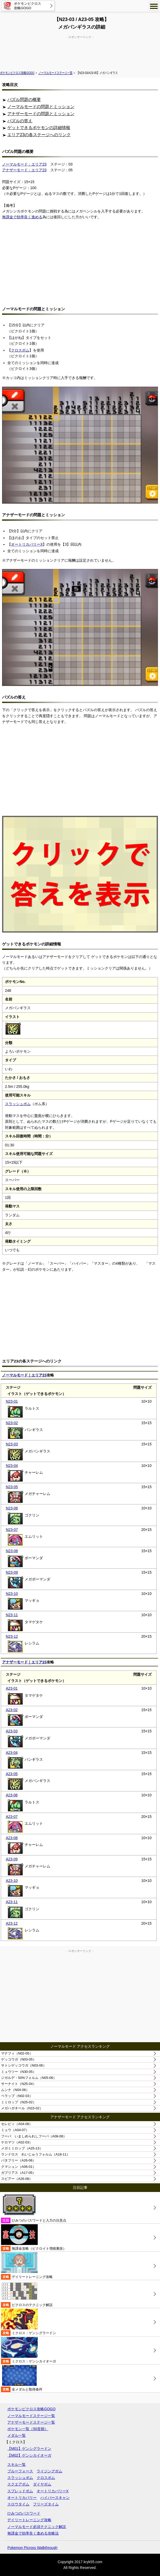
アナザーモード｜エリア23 (24, 1662)
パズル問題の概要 (24, 99)
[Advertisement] (80, 52)
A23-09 (12, 1859)
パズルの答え (19, 121)
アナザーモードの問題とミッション (40, 113)
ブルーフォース (20, 2471)
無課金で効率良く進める (22, 217)
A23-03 (12, 1731)
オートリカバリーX (27, 544)
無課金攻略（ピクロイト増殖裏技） (33, 2237)
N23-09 (12, 1572)
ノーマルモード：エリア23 (24, 164)
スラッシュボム (18, 1104)
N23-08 (12, 1551)
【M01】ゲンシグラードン (29, 2448)
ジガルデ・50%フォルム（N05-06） (29, 2078)
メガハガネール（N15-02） (22, 2108)
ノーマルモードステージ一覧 (55, 72)
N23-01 (12, 1401)
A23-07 (12, 1816)
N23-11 (12, 1615)
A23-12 (12, 1923)
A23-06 (12, 1795)
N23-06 (12, 1508)
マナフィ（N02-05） (17, 2053)
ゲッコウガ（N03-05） (18, 2059)
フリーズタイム (46, 2504)
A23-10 (12, 1880)
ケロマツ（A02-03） (16, 2142)
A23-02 (12, 1710)
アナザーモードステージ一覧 (31, 2422)
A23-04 (12, 1752)
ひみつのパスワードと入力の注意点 (33, 2207)
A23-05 (12, 1774)
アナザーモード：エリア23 (24, 170)
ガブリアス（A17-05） (18, 2173)
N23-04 (12, 1465)
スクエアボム (18, 2484)
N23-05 (12, 1487)
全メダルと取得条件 (21, 2378)
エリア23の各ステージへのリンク (39, 134)
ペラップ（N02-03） (17, 2096)
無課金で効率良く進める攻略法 (33, 2533)
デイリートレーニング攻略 (27, 2265)
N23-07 (12, 1529)
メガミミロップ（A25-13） (22, 2148)
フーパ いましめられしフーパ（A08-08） (34, 2136)
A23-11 (12, 1902)
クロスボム (20, 350)
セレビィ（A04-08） (16, 2124)
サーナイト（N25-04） (18, 2084)
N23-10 (12, 1594)
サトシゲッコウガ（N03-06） (23, 2065)
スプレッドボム (20, 2491)
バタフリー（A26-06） (18, 2160)
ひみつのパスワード (23, 2513)
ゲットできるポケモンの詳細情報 (38, 127)
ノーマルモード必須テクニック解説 (36, 2527)
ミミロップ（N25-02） (18, 2102)
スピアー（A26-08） (16, 2179)
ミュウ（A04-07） (15, 2130)
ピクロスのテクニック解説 (27, 2294)
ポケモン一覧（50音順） (27, 2429)
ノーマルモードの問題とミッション (40, 106)
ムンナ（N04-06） (15, 2090)
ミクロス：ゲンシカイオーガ (28, 2350)
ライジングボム (49, 2471)
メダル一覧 (16, 2435)
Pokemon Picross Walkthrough (32, 2548)
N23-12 (12, 1636)
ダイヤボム (42, 2484)
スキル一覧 (16, 2464)
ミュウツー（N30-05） (18, 2072)
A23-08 (12, 1838)
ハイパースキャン (55, 2497)
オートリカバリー (22, 2497)
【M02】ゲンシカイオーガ (29, 2455)
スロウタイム (18, 2504)
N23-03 (12, 1444)
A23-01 (12, 1688)
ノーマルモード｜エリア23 (24, 1375)
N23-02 (12, 1423)
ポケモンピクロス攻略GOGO (17, 72)
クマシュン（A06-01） (18, 2167)
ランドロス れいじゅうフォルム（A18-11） (35, 2154)
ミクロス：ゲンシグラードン (28, 2322)
